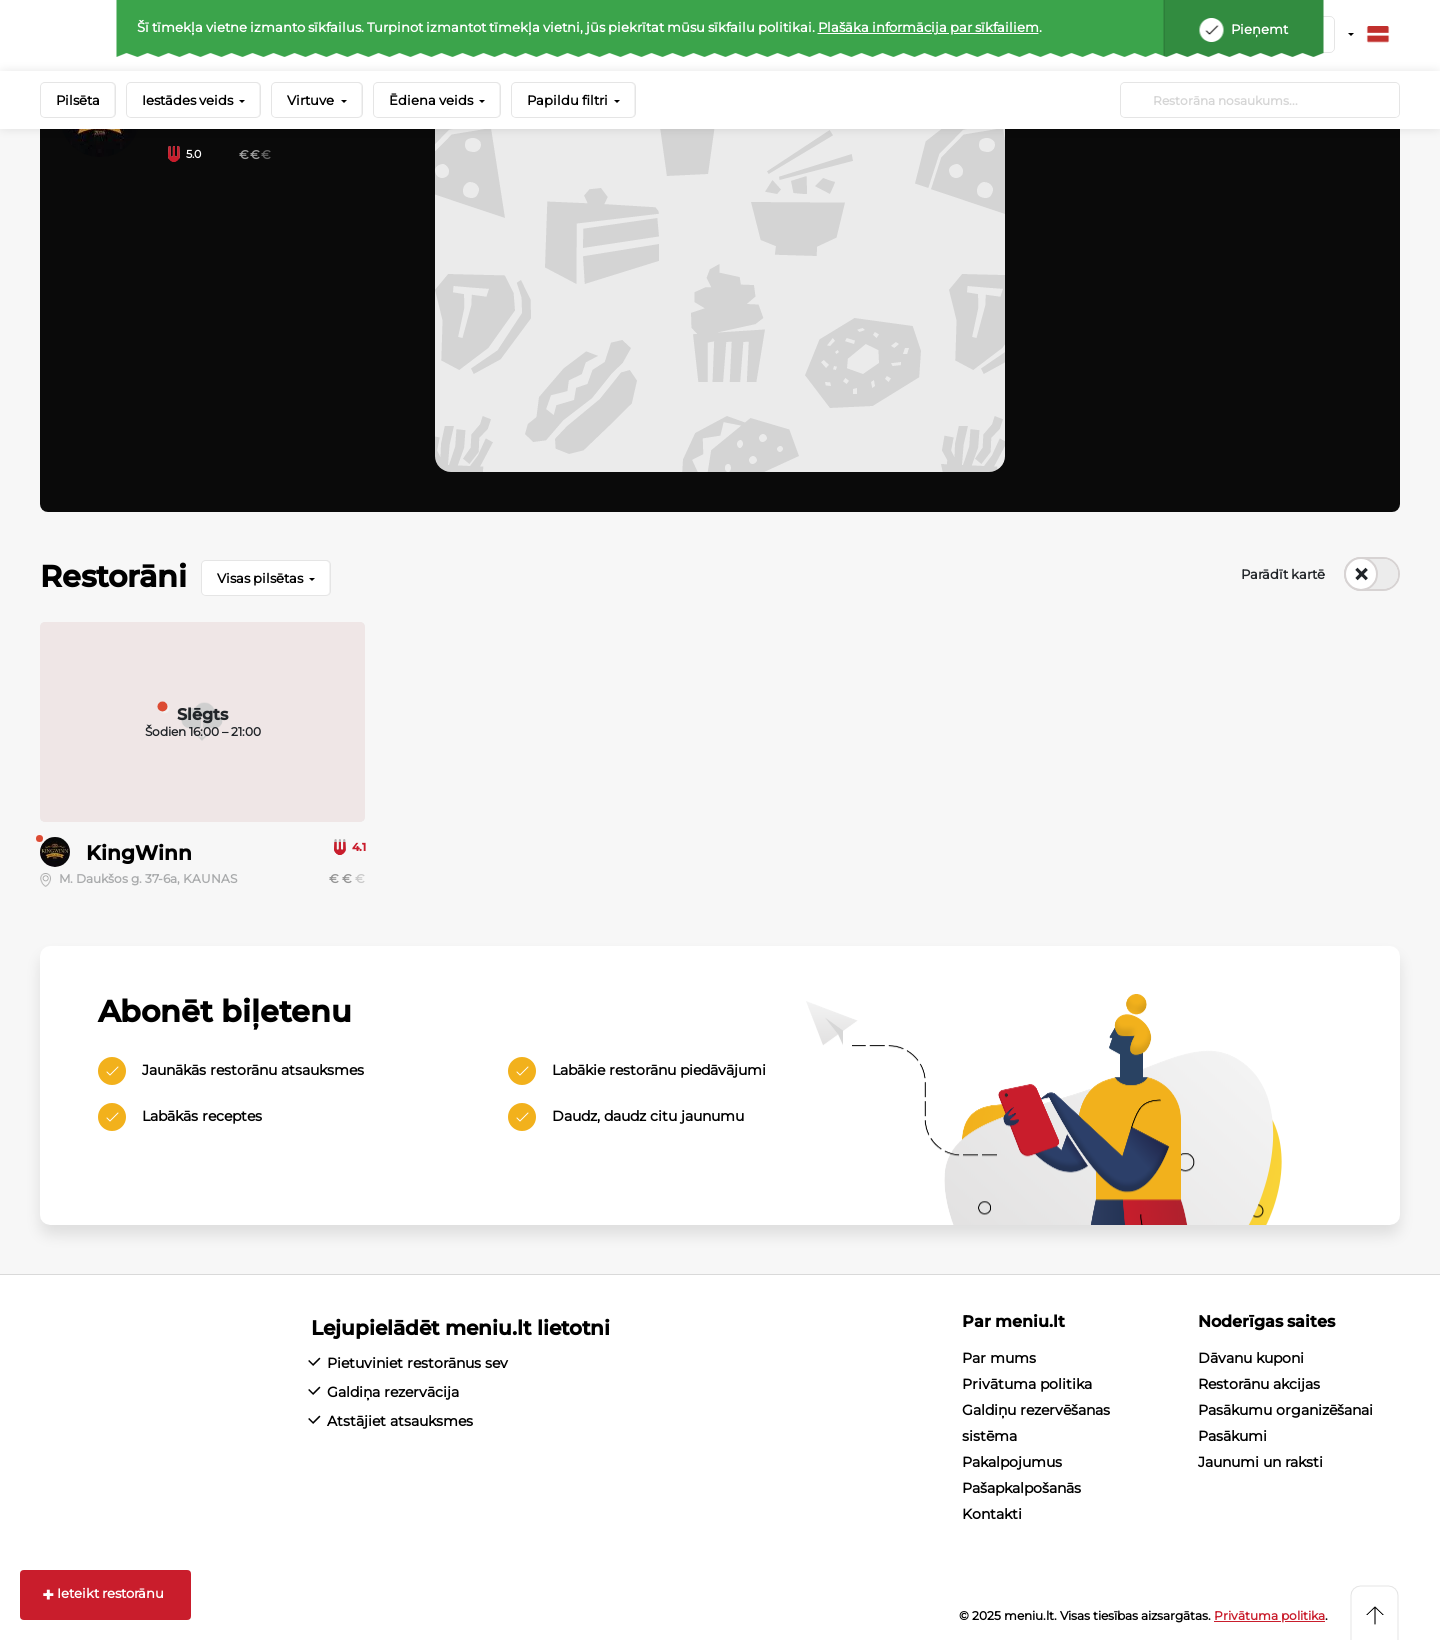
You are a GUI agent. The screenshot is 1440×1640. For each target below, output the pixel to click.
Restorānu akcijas (1259, 1384)
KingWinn (139, 853)
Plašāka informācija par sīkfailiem (928, 27)
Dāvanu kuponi (1251, 1358)
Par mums (999, 1358)
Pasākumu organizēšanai (1285, 1410)
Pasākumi (1232, 1436)
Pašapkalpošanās (1021, 1488)
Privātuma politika (1027, 1384)
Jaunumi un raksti (1260, 1462)
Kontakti (992, 1514)
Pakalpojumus (1012, 1462)
